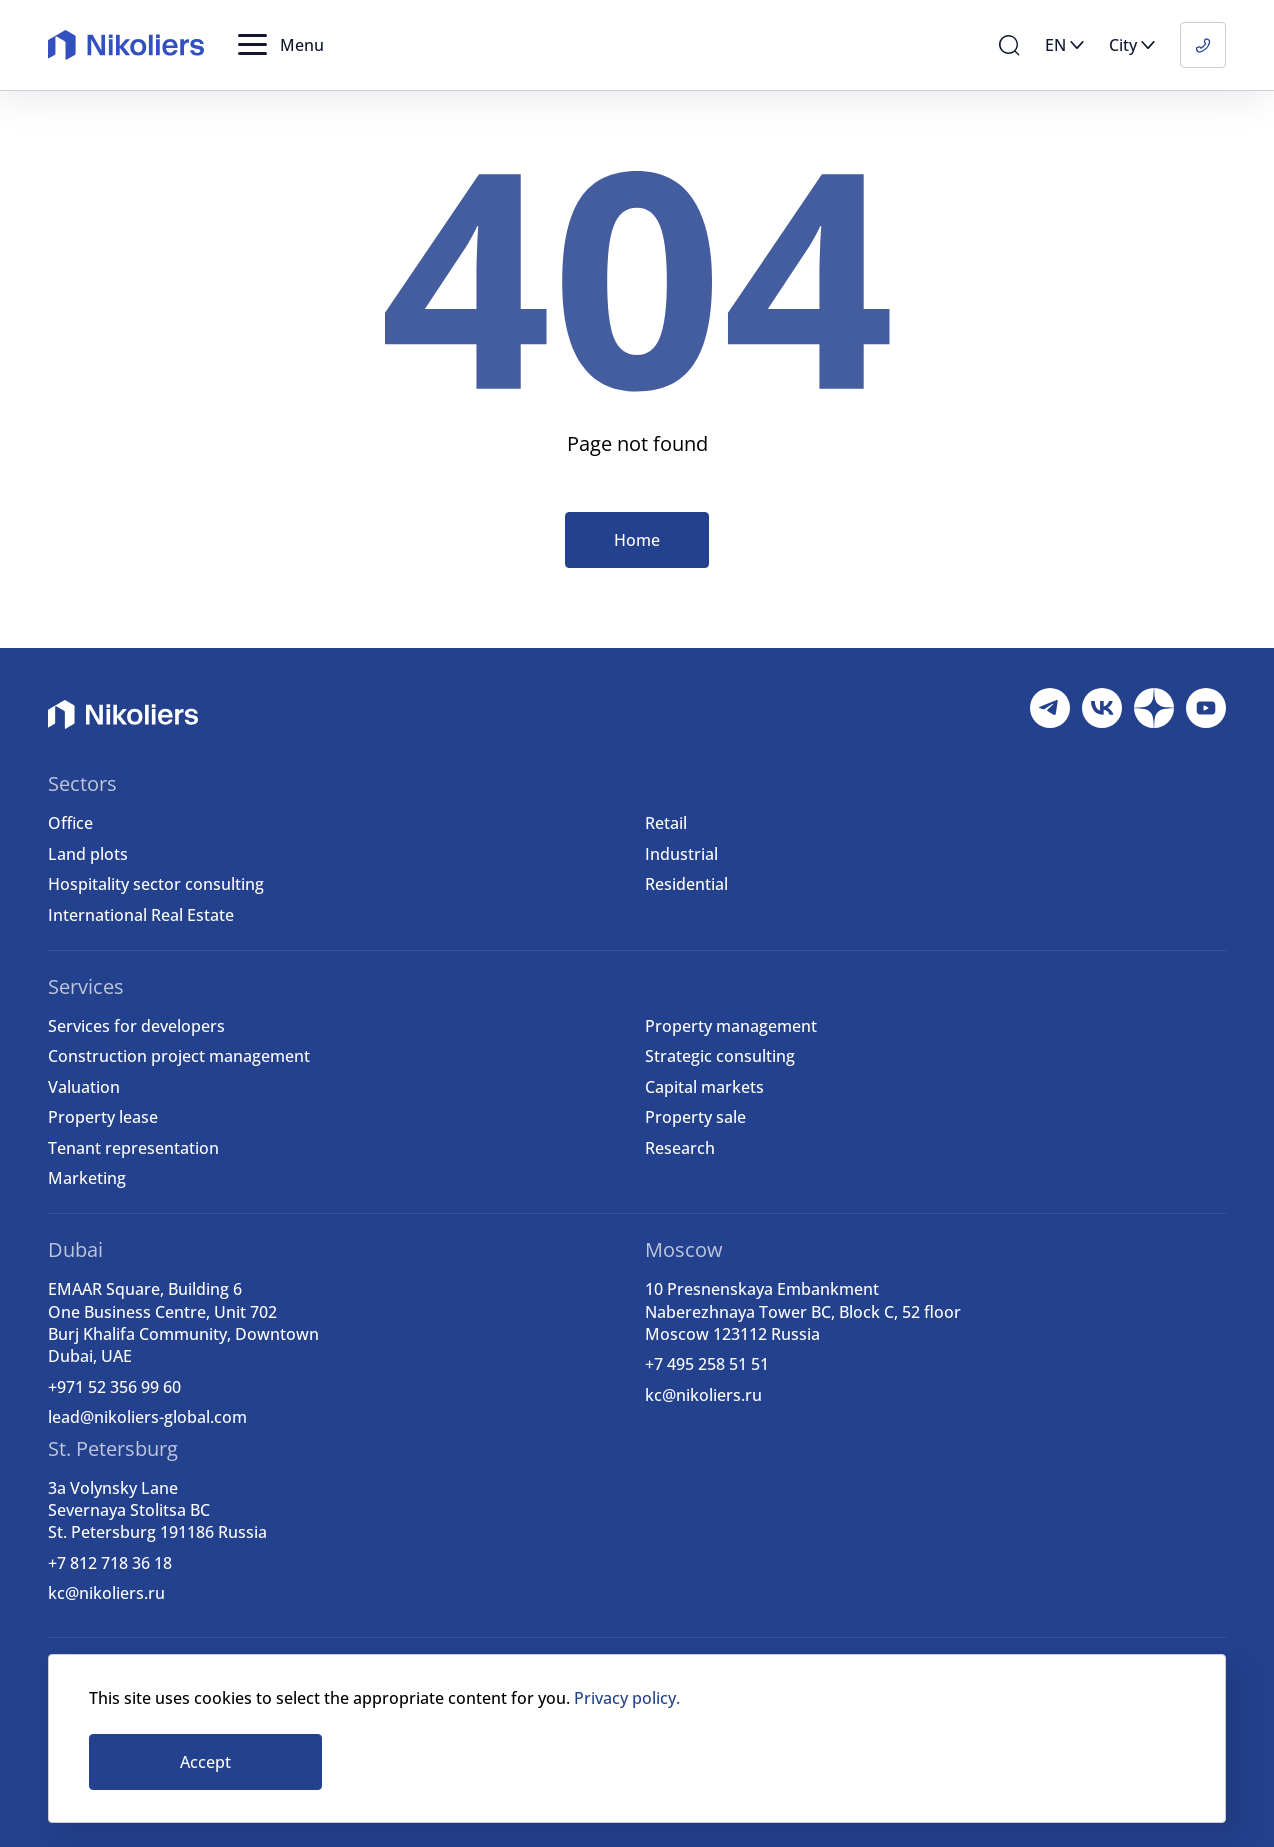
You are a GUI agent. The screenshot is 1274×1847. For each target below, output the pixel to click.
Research (680, 1148)
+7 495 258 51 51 (707, 1364)
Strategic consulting (720, 1056)
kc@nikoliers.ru (703, 1395)
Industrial (681, 854)
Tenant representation (133, 1148)
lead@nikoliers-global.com (147, 1417)
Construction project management (179, 1056)
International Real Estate (141, 915)
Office (70, 823)
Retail (666, 823)
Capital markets (704, 1087)
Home (637, 540)
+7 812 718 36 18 (110, 1563)
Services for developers (136, 1026)
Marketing (87, 1178)
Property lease (103, 1117)
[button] (281, 45)
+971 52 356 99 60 (114, 1387)
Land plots (88, 854)
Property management (731, 1026)
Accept (205, 1762)
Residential (686, 884)
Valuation (84, 1087)
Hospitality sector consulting (156, 884)
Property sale (695, 1117)
